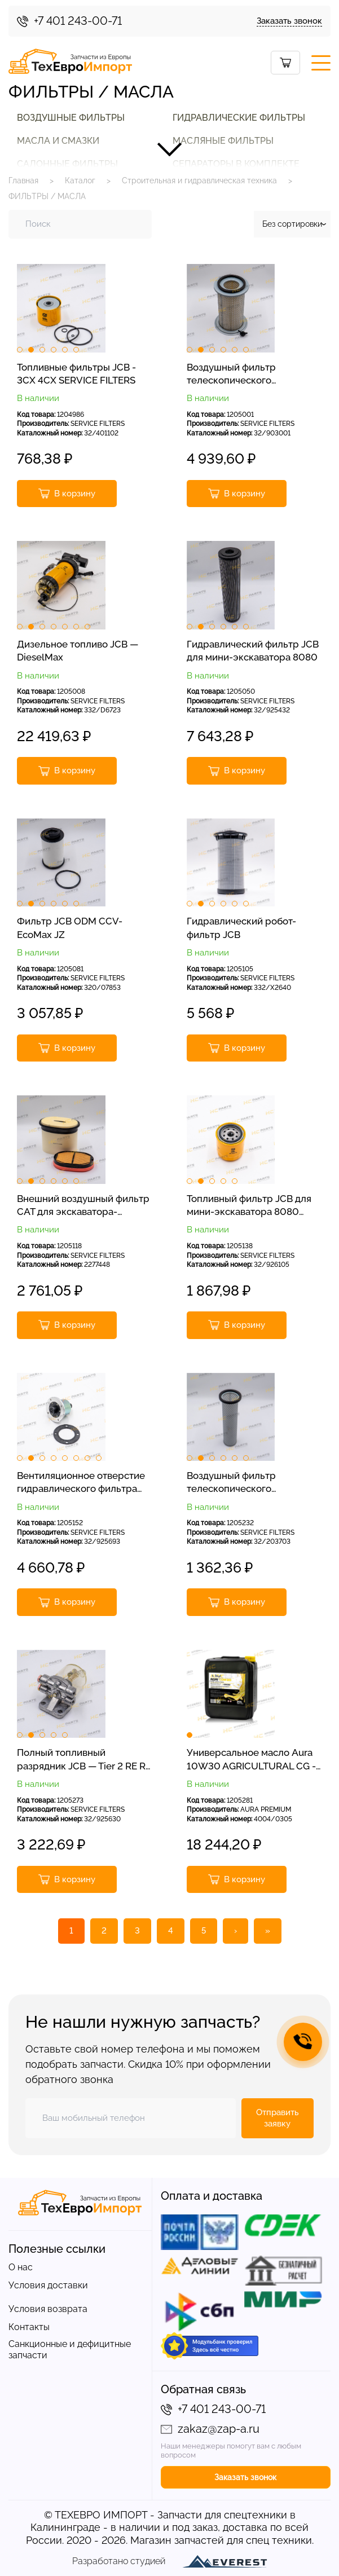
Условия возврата (47, 2309)
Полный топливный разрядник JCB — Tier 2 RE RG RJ (84, 1760)
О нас (20, 2267)
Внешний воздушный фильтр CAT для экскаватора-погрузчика (83, 1206)
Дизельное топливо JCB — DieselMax (77, 651)
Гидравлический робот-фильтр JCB (241, 927)
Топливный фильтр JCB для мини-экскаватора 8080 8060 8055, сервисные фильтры (249, 1206)
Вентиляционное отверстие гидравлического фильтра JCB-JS (81, 1483)
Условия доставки (48, 2285)
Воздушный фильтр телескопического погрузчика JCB (231, 374)
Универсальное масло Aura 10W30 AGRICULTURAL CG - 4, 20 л (251, 1760)
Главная (23, 180)
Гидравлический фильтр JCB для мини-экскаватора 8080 (253, 651)
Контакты (29, 2327)
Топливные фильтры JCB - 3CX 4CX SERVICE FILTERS (76, 374)
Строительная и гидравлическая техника (199, 180)
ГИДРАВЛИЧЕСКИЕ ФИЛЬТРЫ (239, 117)
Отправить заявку (277, 2118)
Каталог (80, 180)
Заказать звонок (289, 21)
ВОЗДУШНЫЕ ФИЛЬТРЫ (71, 117)
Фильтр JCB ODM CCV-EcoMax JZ (69, 927)
